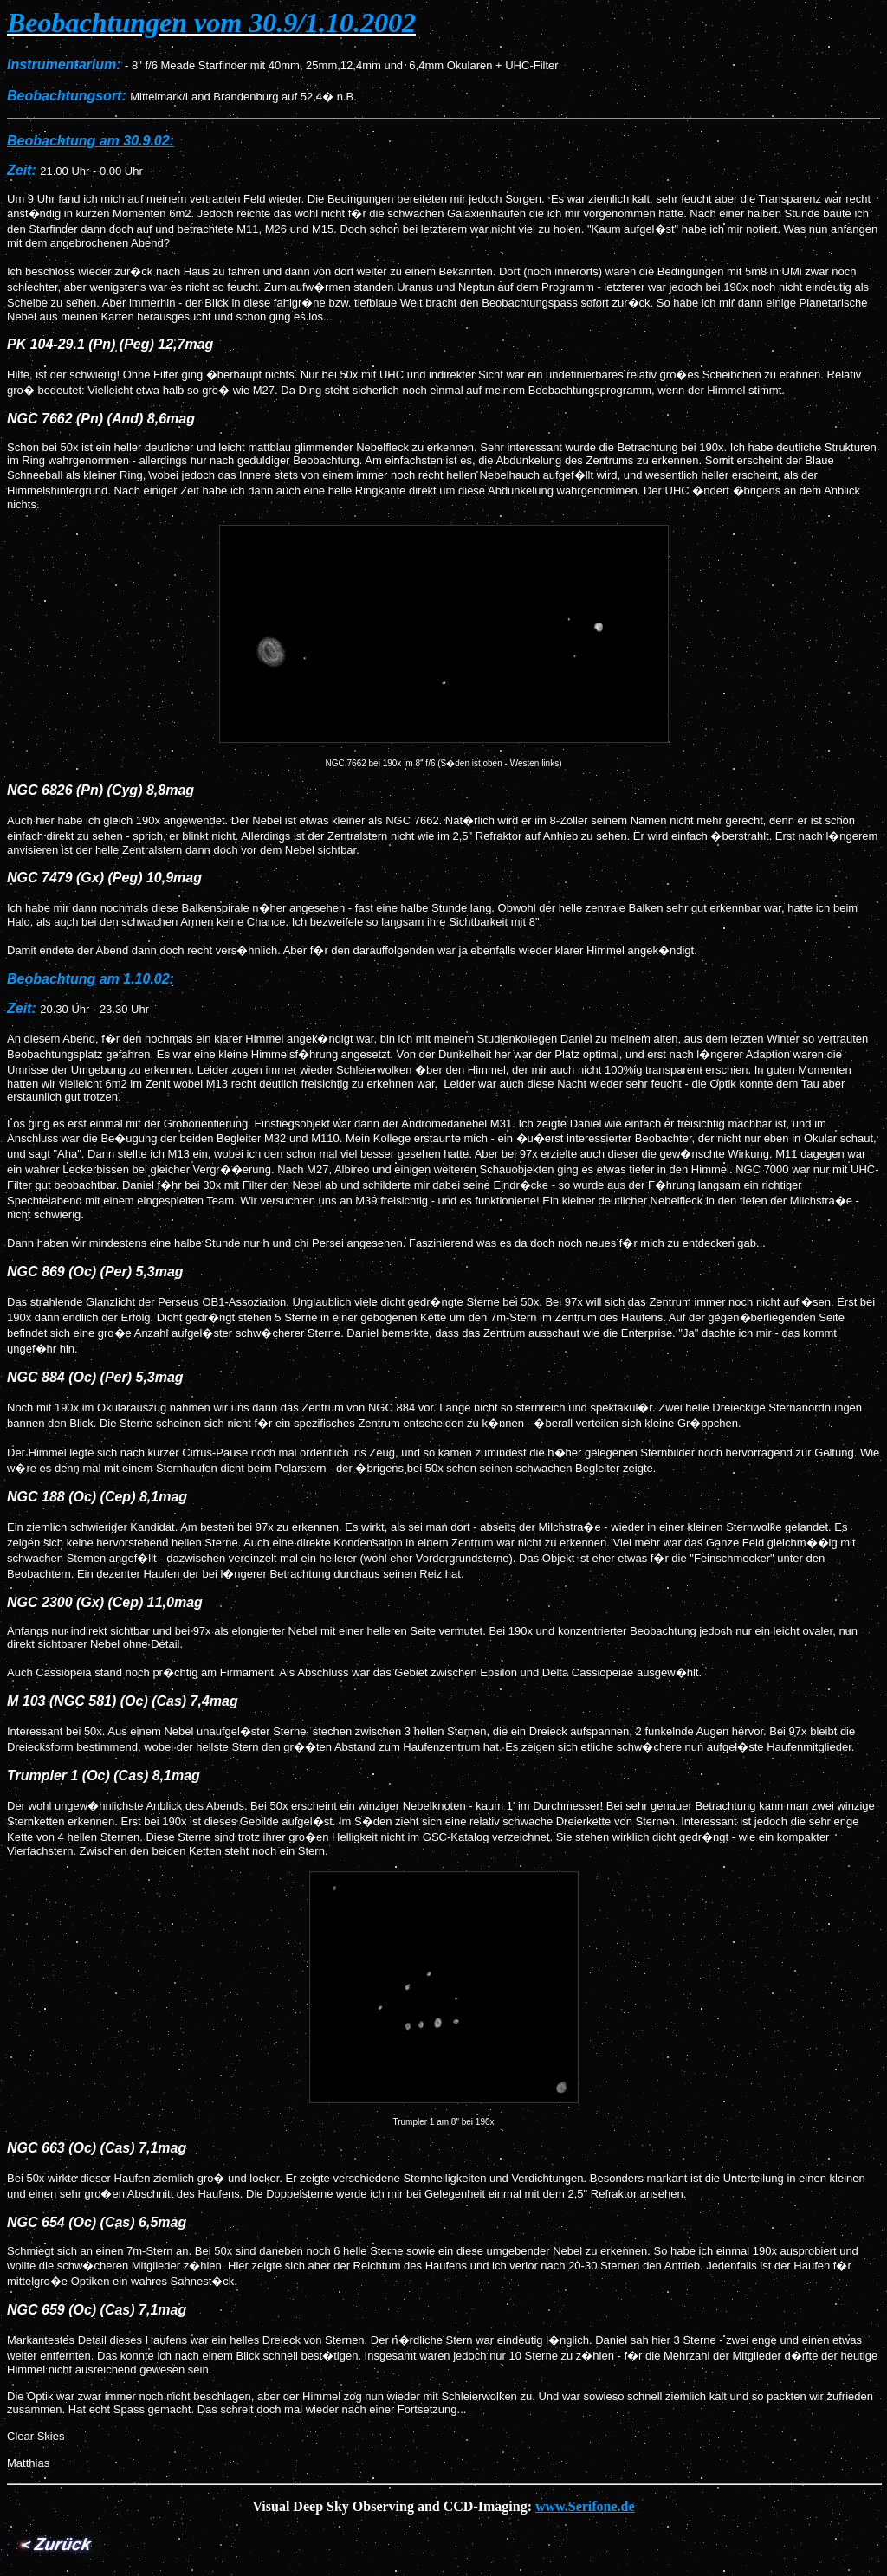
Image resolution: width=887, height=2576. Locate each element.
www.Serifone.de (585, 2506)
